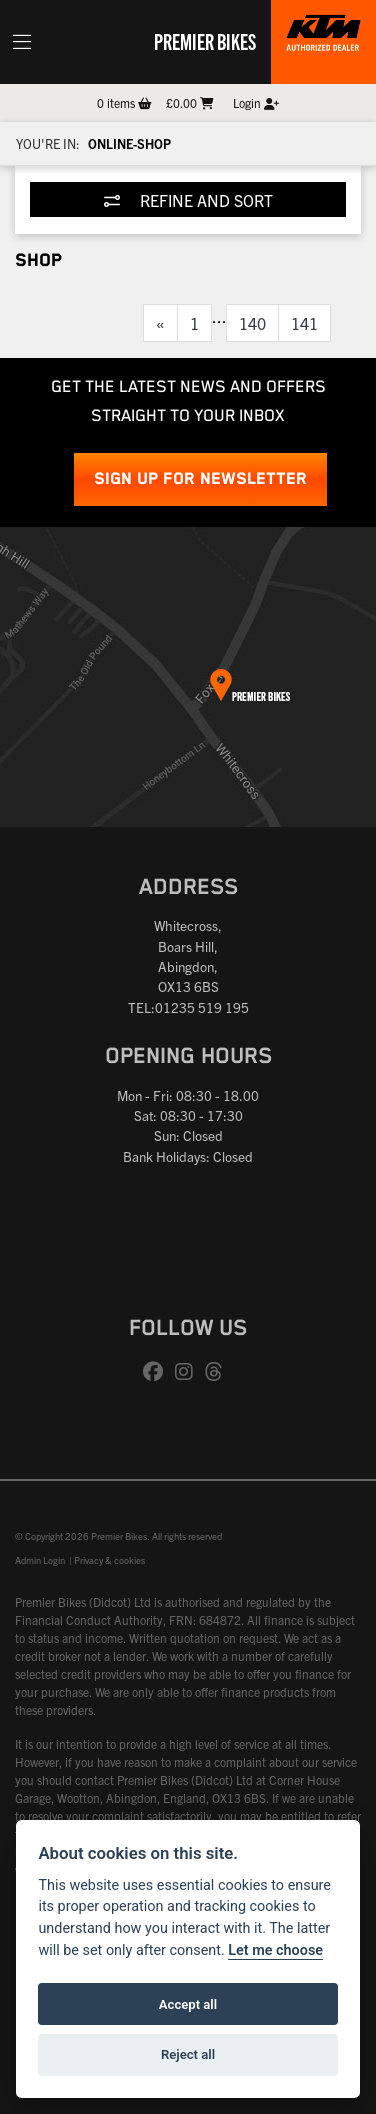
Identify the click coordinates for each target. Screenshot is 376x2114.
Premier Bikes (205, 41)
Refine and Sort (188, 200)
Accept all (188, 2004)
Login (256, 102)
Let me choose (275, 1950)
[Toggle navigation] (22, 42)
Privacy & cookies (109, 1560)
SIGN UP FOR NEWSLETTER (200, 479)
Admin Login (40, 1560)
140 (252, 323)
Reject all (188, 2054)
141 (304, 323)
